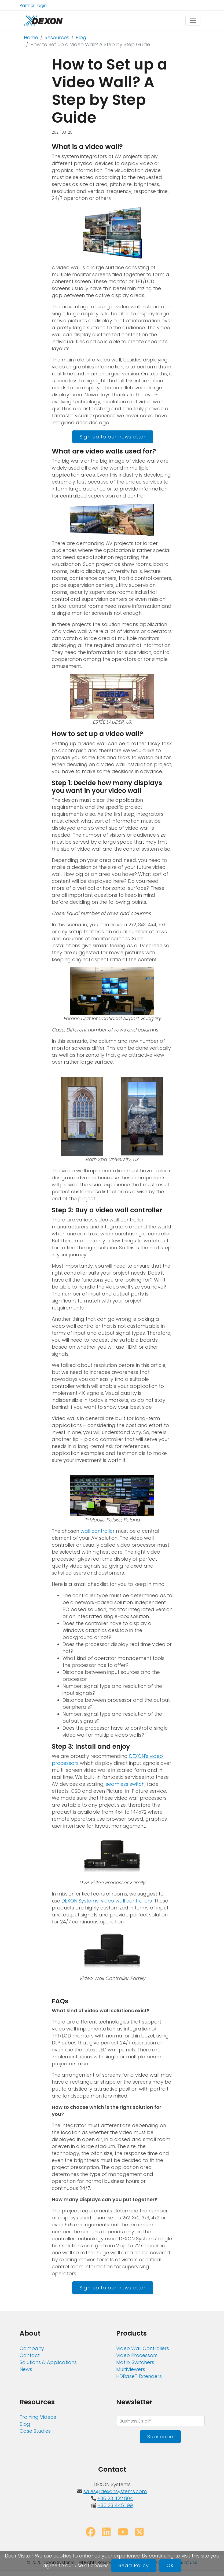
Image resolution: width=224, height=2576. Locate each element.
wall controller (97, 1531)
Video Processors (136, 2355)
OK (170, 2565)
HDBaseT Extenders (139, 2376)
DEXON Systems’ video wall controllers (106, 1900)
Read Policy (133, 2565)
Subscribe (160, 2436)
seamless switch (125, 1784)
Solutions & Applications (48, 2362)
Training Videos (38, 2417)
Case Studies (35, 2431)
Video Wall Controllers (142, 2348)
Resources (57, 37)
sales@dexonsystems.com (115, 2491)
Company (32, 2348)
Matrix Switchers (135, 2362)
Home (31, 37)
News (26, 2369)
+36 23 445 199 (115, 2505)
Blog (81, 37)
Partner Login (33, 5)
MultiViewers (130, 2369)
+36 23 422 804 (115, 2498)
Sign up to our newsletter (113, 436)
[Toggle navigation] (192, 20)
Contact (30, 2355)
